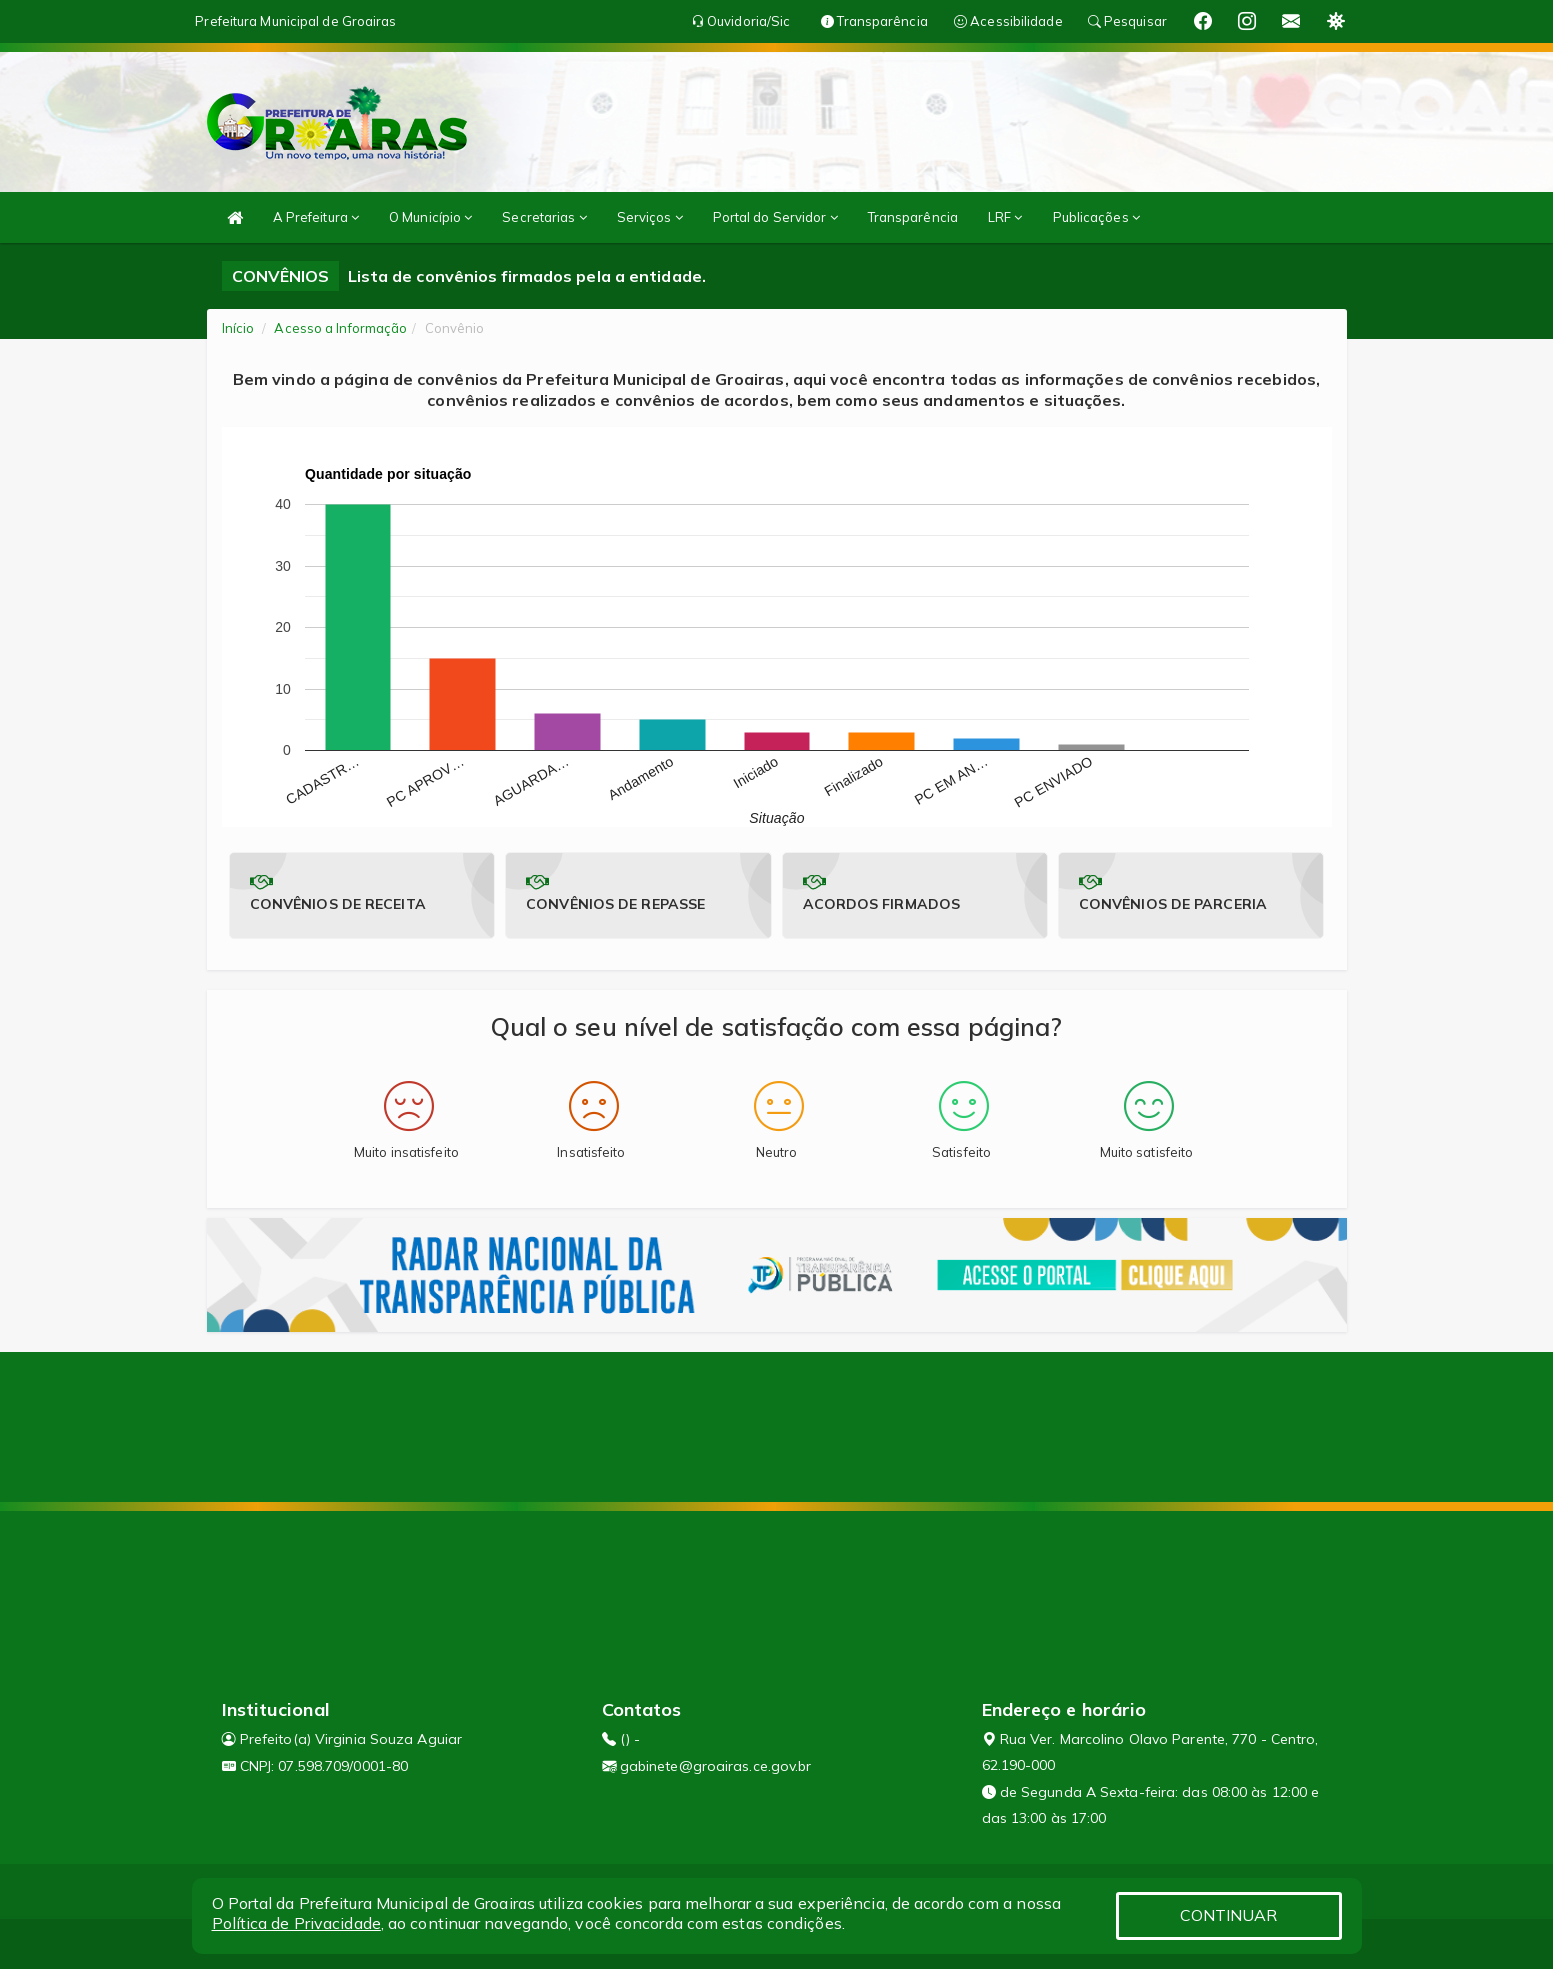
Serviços (650, 217)
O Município (430, 217)
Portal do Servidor (775, 217)
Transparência (913, 217)
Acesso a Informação (340, 328)
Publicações (1096, 217)
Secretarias (544, 217)
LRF (1005, 217)
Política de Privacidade (296, 1923)
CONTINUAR (1229, 1915)
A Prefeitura (316, 217)
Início (238, 328)
